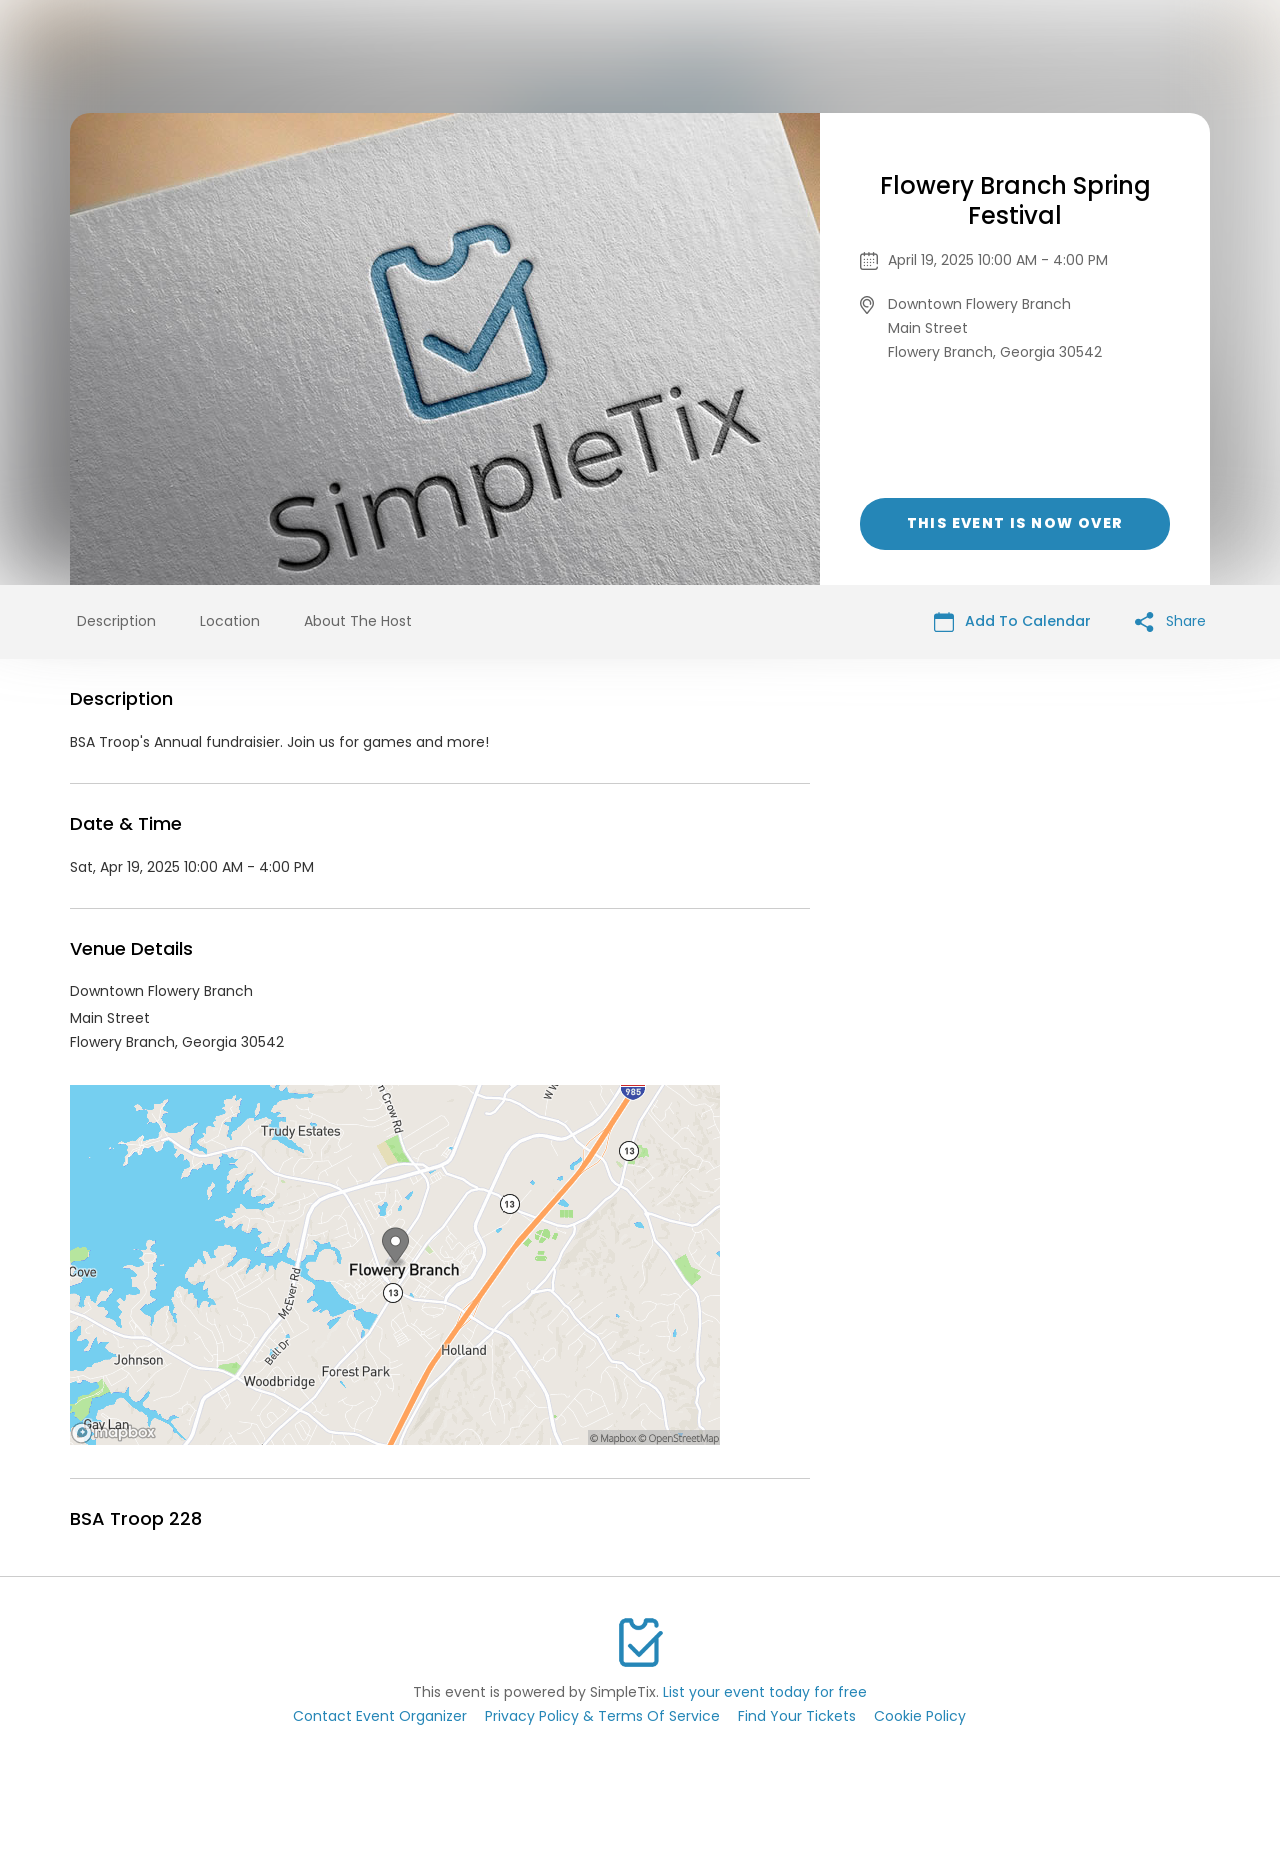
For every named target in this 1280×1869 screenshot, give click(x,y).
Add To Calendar (1012, 621)
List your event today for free (765, 1692)
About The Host (358, 621)
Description (116, 621)
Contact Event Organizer (380, 1716)
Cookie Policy (920, 1716)
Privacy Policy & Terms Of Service (602, 1716)
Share (1170, 621)
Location (230, 621)
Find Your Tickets (797, 1716)
